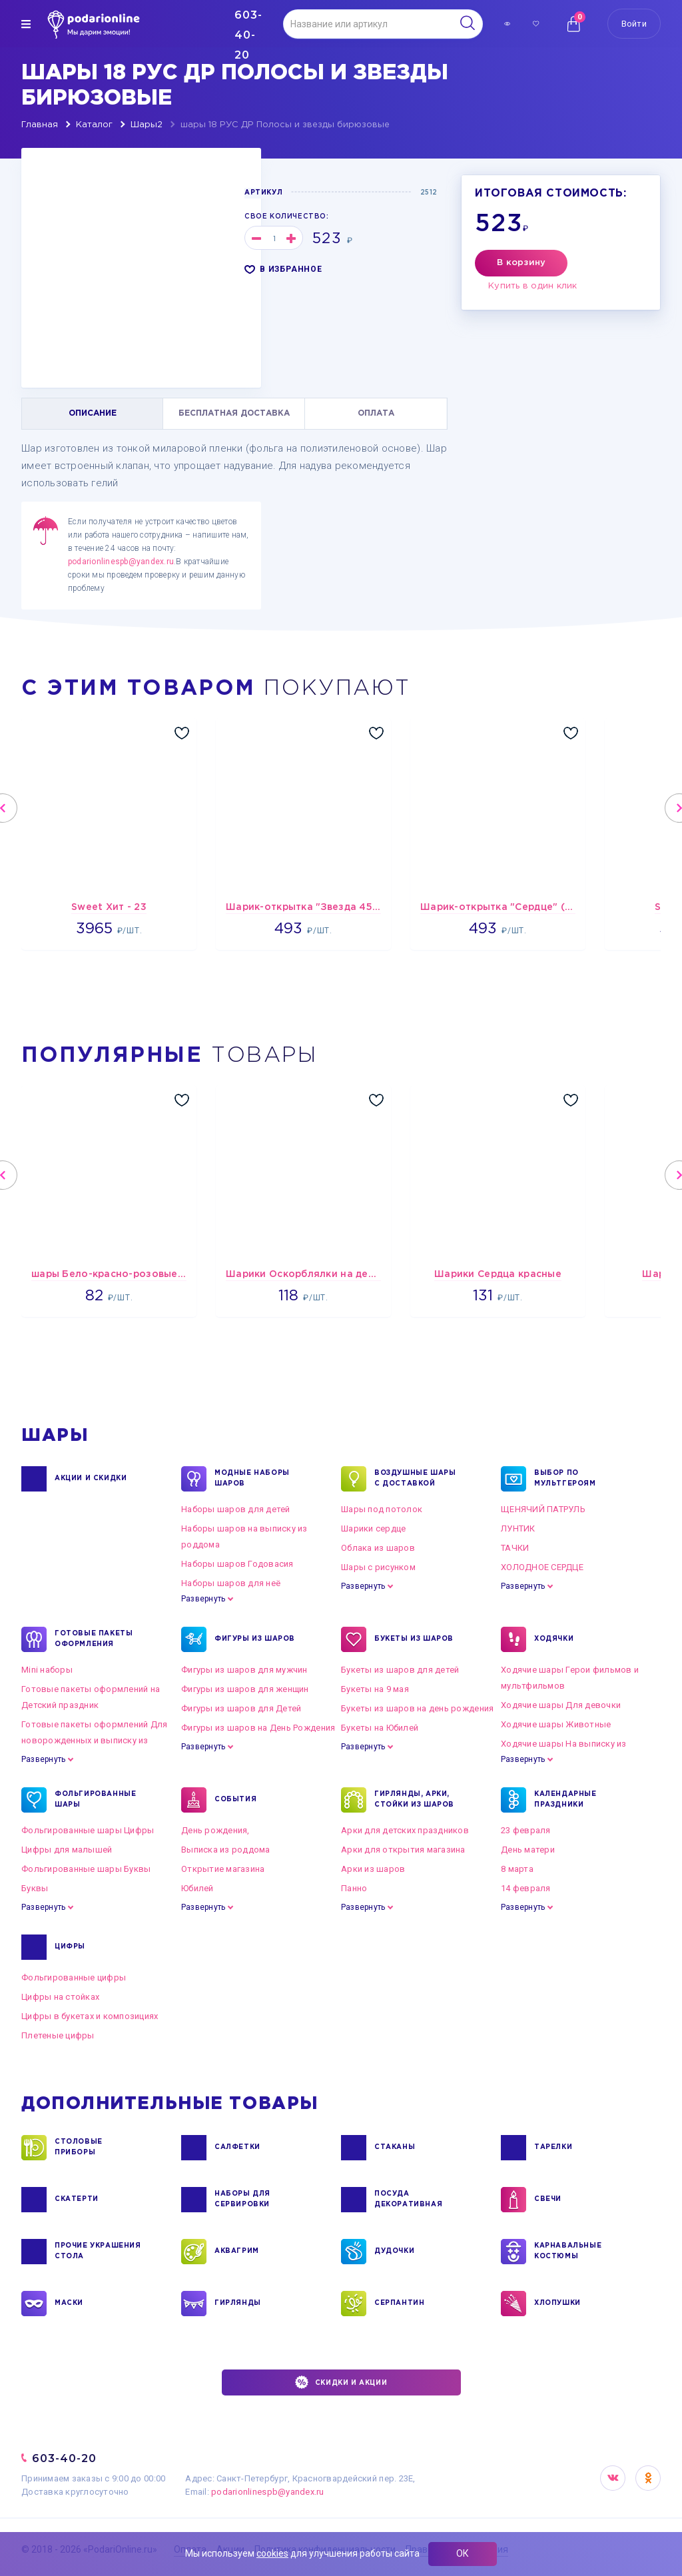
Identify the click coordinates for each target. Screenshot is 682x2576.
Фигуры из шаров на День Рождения (258, 1728)
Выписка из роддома (225, 1850)
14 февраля (526, 1888)
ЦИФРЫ (70, 1947)
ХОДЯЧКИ (553, 1639)
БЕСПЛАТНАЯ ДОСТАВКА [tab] (234, 413)
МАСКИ (69, 2303)
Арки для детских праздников (405, 1830)
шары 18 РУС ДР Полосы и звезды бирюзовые (285, 125)
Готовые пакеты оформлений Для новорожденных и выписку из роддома (94, 1740)
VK (612, 2478)
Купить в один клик (532, 286)
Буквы (34, 1888)
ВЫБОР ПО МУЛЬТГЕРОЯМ (565, 1479)
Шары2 (147, 125)
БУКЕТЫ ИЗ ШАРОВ (414, 1639)
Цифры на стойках (60, 1997)
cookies (272, 2553)
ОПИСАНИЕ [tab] (93, 413)
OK (648, 2478)
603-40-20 (64, 2458)
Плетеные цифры (58, 2035)
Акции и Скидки (91, 1479)
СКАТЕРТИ (77, 2199)
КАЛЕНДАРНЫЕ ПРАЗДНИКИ (565, 1800)
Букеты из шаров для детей (400, 1670)
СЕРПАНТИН (399, 2303)
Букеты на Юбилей (379, 1728)
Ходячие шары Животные (556, 1724)
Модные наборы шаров (252, 1479)
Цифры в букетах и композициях (90, 2016)
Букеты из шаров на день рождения (417, 1708)
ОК (462, 2553)
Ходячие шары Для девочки (561, 1705)
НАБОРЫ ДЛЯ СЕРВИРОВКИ (242, 2199)
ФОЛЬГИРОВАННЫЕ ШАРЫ (95, 1800)
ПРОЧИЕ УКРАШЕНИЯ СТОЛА (98, 2251)
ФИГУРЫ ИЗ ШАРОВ (254, 1639)
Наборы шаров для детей (235, 1509)
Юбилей (197, 1888)
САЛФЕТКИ (237, 2147)
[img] (26, 24)
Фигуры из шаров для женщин (245, 1689)
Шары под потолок (381, 1509)
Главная (39, 125)
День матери (528, 1850)
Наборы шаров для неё (230, 1583)
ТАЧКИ (515, 1548)
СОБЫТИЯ (235, 1800)
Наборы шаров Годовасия (237, 1564)
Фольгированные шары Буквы (86, 1869)
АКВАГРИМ (236, 2251)
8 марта (517, 1869)
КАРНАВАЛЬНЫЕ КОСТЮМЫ (567, 2251)
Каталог (94, 125)
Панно (354, 1888)
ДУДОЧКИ (394, 2251)
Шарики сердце (373, 1528)
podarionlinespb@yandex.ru (121, 561)
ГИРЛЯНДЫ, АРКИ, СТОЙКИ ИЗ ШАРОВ (414, 1800)
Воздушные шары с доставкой (415, 1479)
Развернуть (203, 1598)
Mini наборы (47, 1670)
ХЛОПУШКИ (557, 2303)
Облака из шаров (378, 1548)
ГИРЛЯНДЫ (237, 2303)
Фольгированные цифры (73, 1977)
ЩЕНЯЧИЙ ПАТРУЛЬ (543, 1509)
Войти (634, 24)
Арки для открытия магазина (403, 1850)
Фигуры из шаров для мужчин (244, 1670)
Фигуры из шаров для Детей (241, 1708)
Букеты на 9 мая (375, 1689)
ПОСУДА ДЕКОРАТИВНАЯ (408, 2199)
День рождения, (215, 1830)
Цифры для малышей (66, 1850)
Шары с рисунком (378, 1567)
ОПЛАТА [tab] (376, 413)
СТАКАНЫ (394, 2147)
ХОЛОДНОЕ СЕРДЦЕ (542, 1567)
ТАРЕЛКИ (553, 2147)
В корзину (521, 262)
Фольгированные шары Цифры (88, 1830)
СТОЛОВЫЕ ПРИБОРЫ (79, 2147)
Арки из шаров (373, 1869)
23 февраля (526, 1830)
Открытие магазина (222, 1869)
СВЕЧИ (547, 2199)
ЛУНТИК (518, 1528)
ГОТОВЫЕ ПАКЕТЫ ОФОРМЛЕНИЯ (94, 1639)
